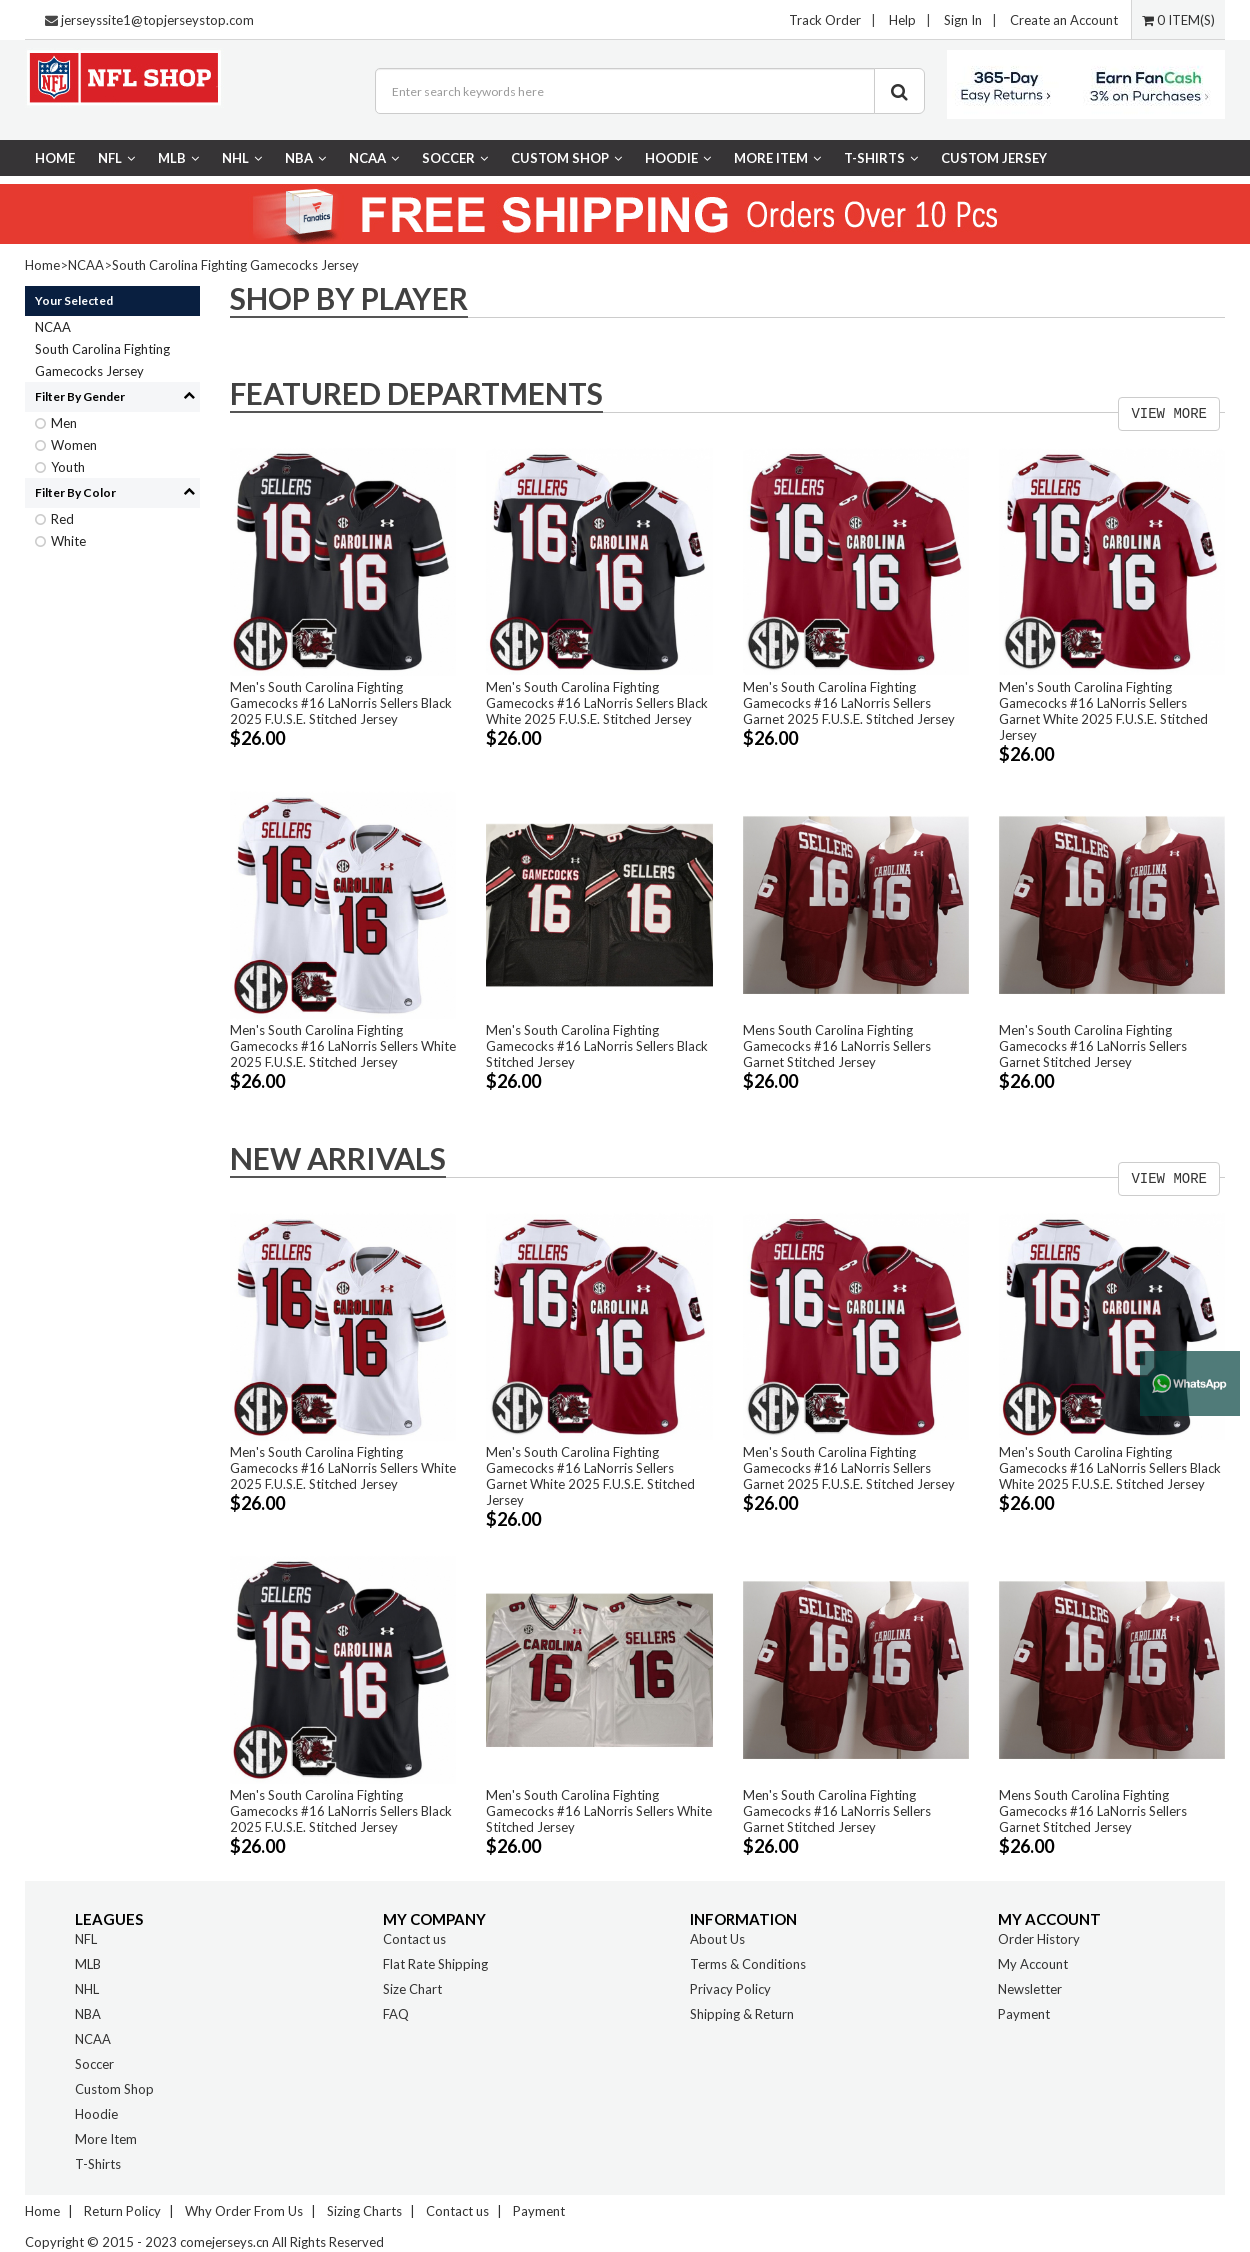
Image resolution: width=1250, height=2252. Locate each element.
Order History (1039, 1939)
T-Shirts (881, 158)
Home (55, 158)
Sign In (963, 20)
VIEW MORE (1169, 414)
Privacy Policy (730, 1989)
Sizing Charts (364, 2211)
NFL (116, 158)
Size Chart (412, 1989)
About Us (717, 1939)
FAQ (396, 2014)
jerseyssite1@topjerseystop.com (157, 20)
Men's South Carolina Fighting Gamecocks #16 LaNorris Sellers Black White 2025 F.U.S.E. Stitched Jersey (597, 703)
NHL (242, 158)
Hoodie (678, 158)
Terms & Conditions (748, 1964)
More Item (777, 158)
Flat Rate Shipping (435, 1964)
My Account (1033, 1964)
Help (902, 20)
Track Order (825, 20)
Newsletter (1030, 1989)
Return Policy (122, 2211)
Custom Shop (566, 158)
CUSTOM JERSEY (994, 158)
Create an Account (1064, 20)
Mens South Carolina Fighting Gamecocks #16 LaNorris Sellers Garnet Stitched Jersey (837, 1046)
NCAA (374, 158)
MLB (178, 158)
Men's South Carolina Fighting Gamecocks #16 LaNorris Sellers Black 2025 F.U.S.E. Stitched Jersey (341, 703)
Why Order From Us (244, 2211)
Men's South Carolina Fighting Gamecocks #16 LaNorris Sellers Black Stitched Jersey (597, 1046)
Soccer (455, 158)
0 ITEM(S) (1178, 20)
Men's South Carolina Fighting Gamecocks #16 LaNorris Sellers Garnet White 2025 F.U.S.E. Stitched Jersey (1103, 711)
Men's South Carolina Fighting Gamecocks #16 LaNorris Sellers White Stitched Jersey (599, 1811)
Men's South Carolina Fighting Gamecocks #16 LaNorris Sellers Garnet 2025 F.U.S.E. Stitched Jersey (849, 703)
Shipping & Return (742, 2014)
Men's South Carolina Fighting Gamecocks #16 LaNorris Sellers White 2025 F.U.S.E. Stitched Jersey (343, 1046)
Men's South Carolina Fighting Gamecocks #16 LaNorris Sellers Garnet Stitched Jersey (1093, 1046)
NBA (305, 158)
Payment (1024, 2014)
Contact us (414, 1939)
